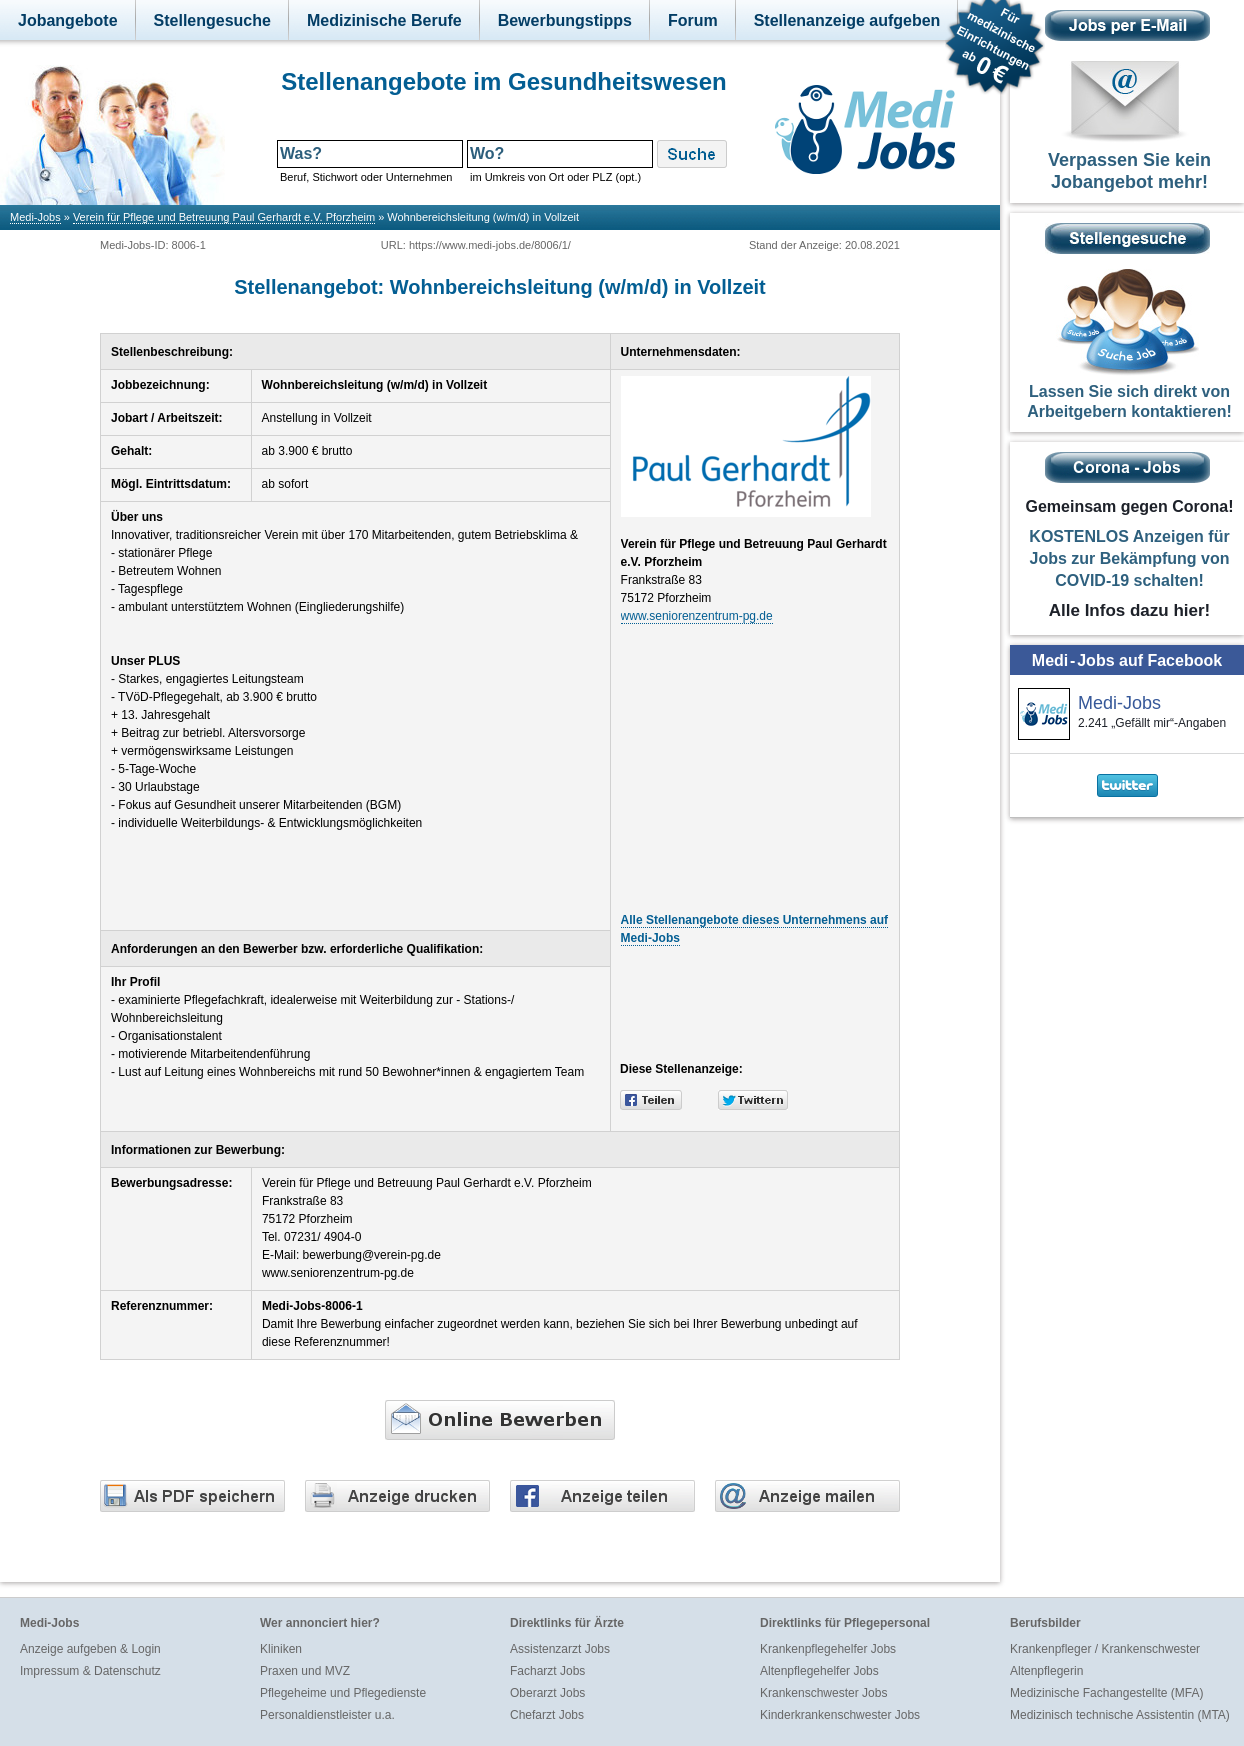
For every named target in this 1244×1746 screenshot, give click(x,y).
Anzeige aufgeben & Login (90, 1649)
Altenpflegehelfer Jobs (819, 1671)
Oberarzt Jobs (547, 1693)
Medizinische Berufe (384, 20)
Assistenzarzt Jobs (560, 1649)
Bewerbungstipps (565, 20)
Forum (693, 20)
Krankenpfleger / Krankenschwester (1105, 1649)
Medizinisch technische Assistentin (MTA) (1120, 1715)
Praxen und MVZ (305, 1671)
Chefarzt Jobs (547, 1715)
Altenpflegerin (1046, 1671)
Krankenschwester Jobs (823, 1693)
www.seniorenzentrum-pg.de (697, 616)
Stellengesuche (212, 20)
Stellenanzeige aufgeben (847, 20)
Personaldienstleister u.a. (327, 1715)
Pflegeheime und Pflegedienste (343, 1693)
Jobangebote (68, 20)
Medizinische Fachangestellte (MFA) (1106, 1693)
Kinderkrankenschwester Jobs (840, 1715)
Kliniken (281, 1649)
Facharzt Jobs (547, 1671)
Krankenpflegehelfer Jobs (828, 1649)
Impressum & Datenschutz (90, 1671)
